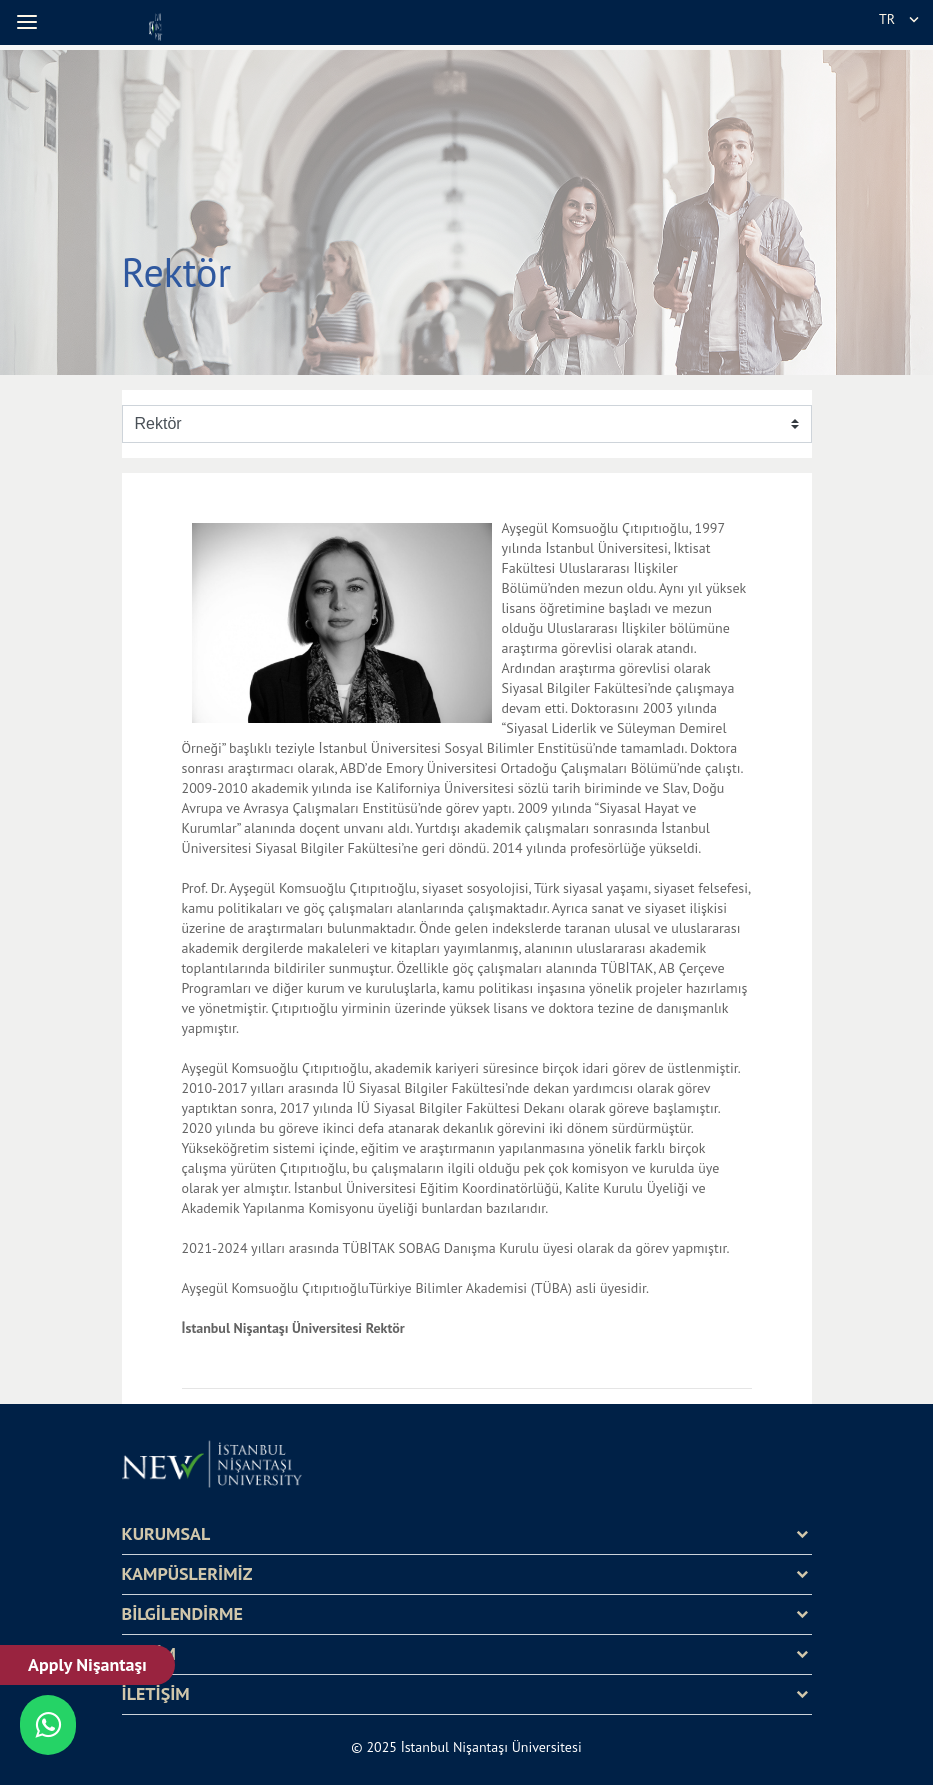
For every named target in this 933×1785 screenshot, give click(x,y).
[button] (30, 22)
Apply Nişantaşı (87, 1664)
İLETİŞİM (156, 1694)
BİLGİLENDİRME (182, 1614)
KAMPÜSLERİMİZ (187, 1574)
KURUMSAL (166, 1534)
